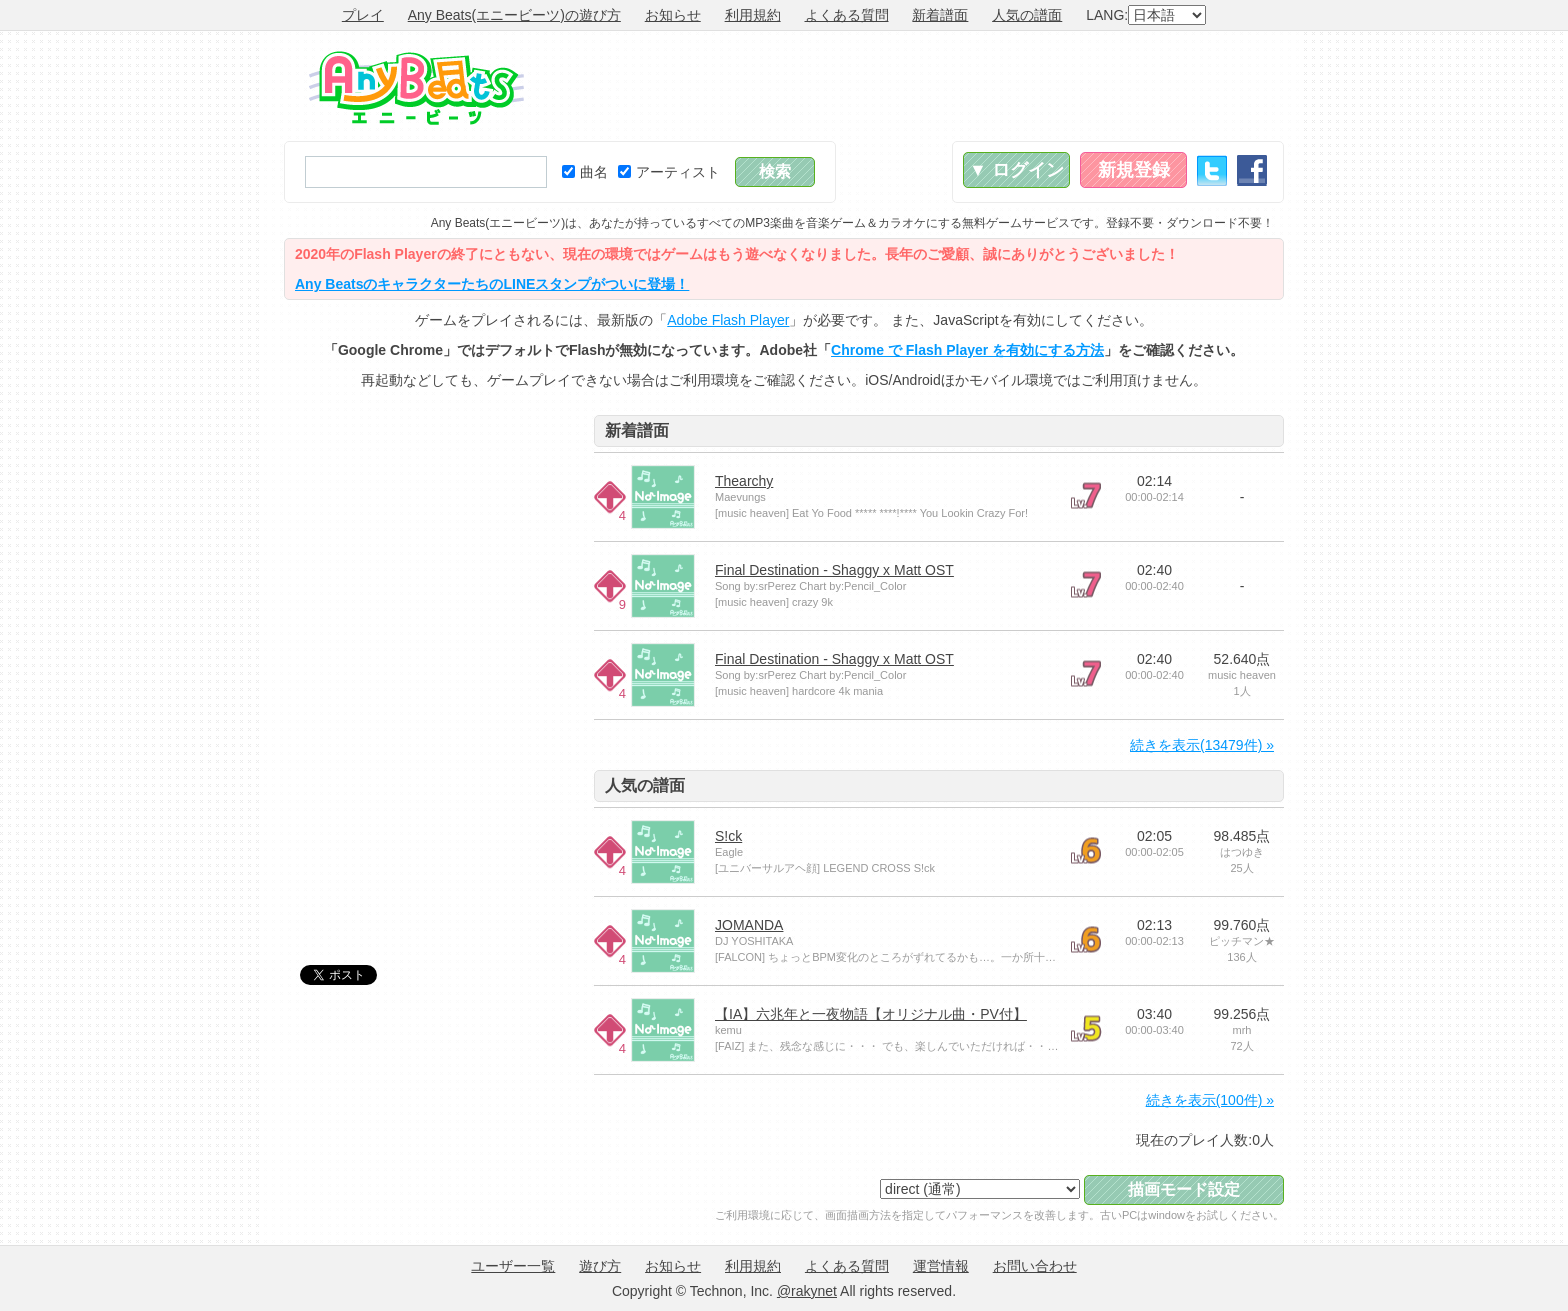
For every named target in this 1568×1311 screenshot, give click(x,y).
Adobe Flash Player (728, 320)
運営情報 (941, 1266)
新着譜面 (940, 15)
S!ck (728, 836)
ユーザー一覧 (513, 1266)
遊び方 (600, 1266)
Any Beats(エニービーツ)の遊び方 (514, 15)
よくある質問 (847, 15)
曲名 (585, 172)
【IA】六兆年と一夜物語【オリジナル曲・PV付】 (871, 1014)
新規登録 (1134, 170)
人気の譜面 (1027, 15)
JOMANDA (749, 925)
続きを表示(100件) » (1210, 1100)
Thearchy (744, 481)
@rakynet (807, 1291)
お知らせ (673, 15)
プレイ (363, 15)
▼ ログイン (1016, 170)
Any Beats (416, 88)
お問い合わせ (1035, 1266)
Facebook (1252, 170)
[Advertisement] (920, 86)
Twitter (1212, 170)
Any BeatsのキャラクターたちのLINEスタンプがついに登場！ (492, 284)
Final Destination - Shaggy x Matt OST (834, 570)
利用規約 (753, 15)
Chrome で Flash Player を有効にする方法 (967, 350)
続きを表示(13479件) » (1202, 745)
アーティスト (669, 172)
